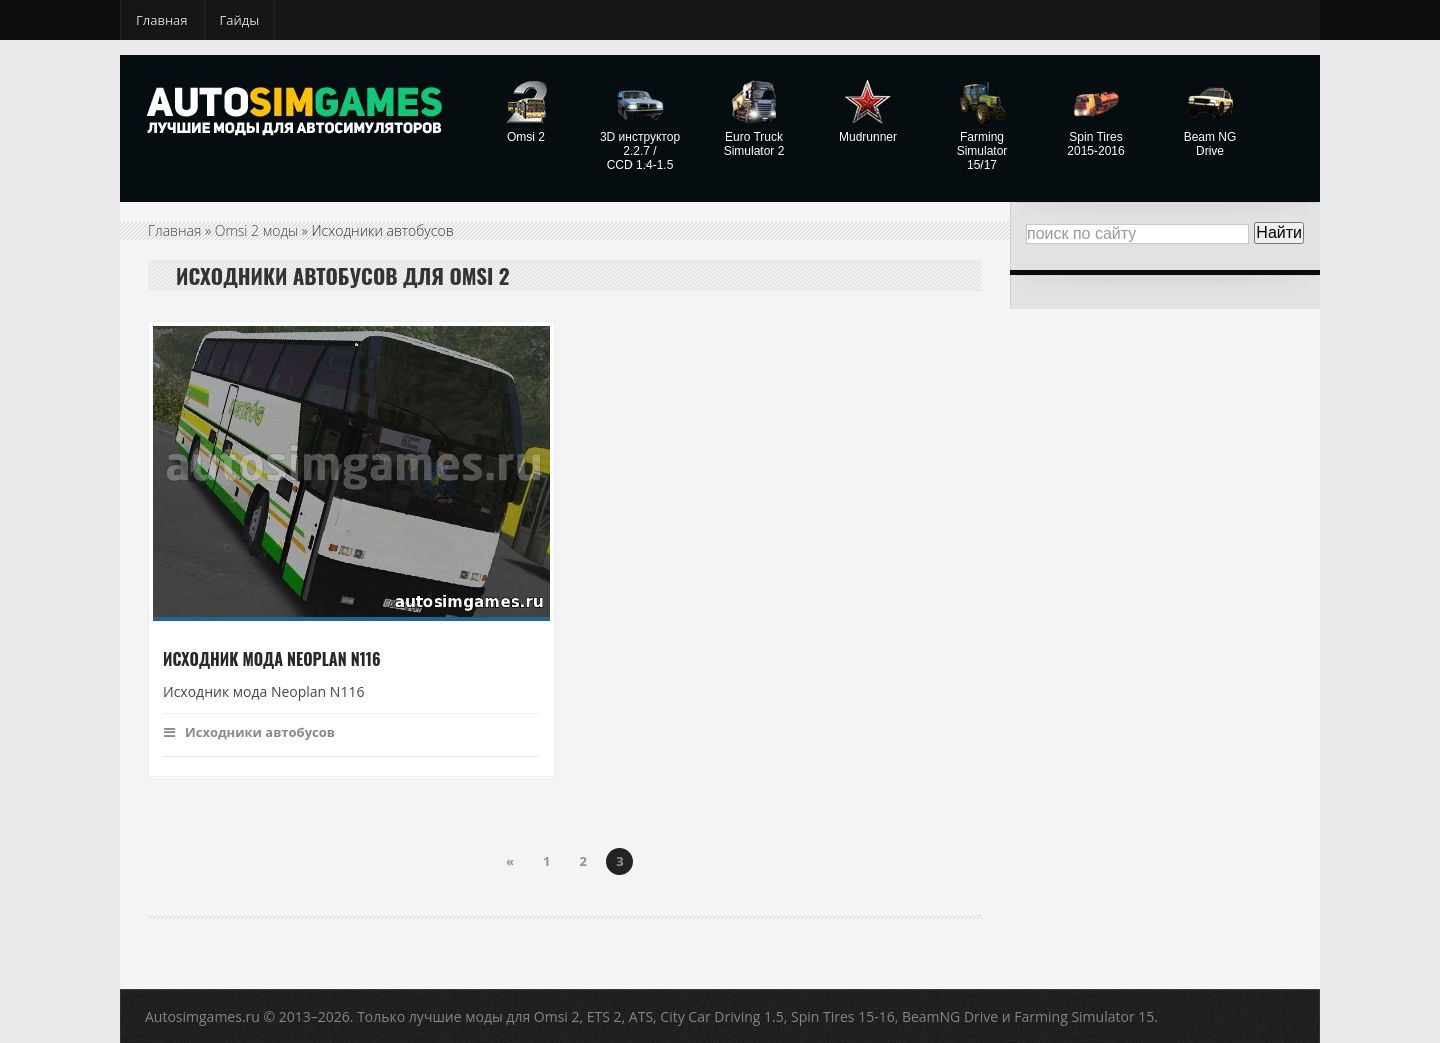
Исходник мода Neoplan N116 (272, 659)
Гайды (240, 20)
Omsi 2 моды (256, 230)
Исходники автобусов (249, 732)
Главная (162, 20)
